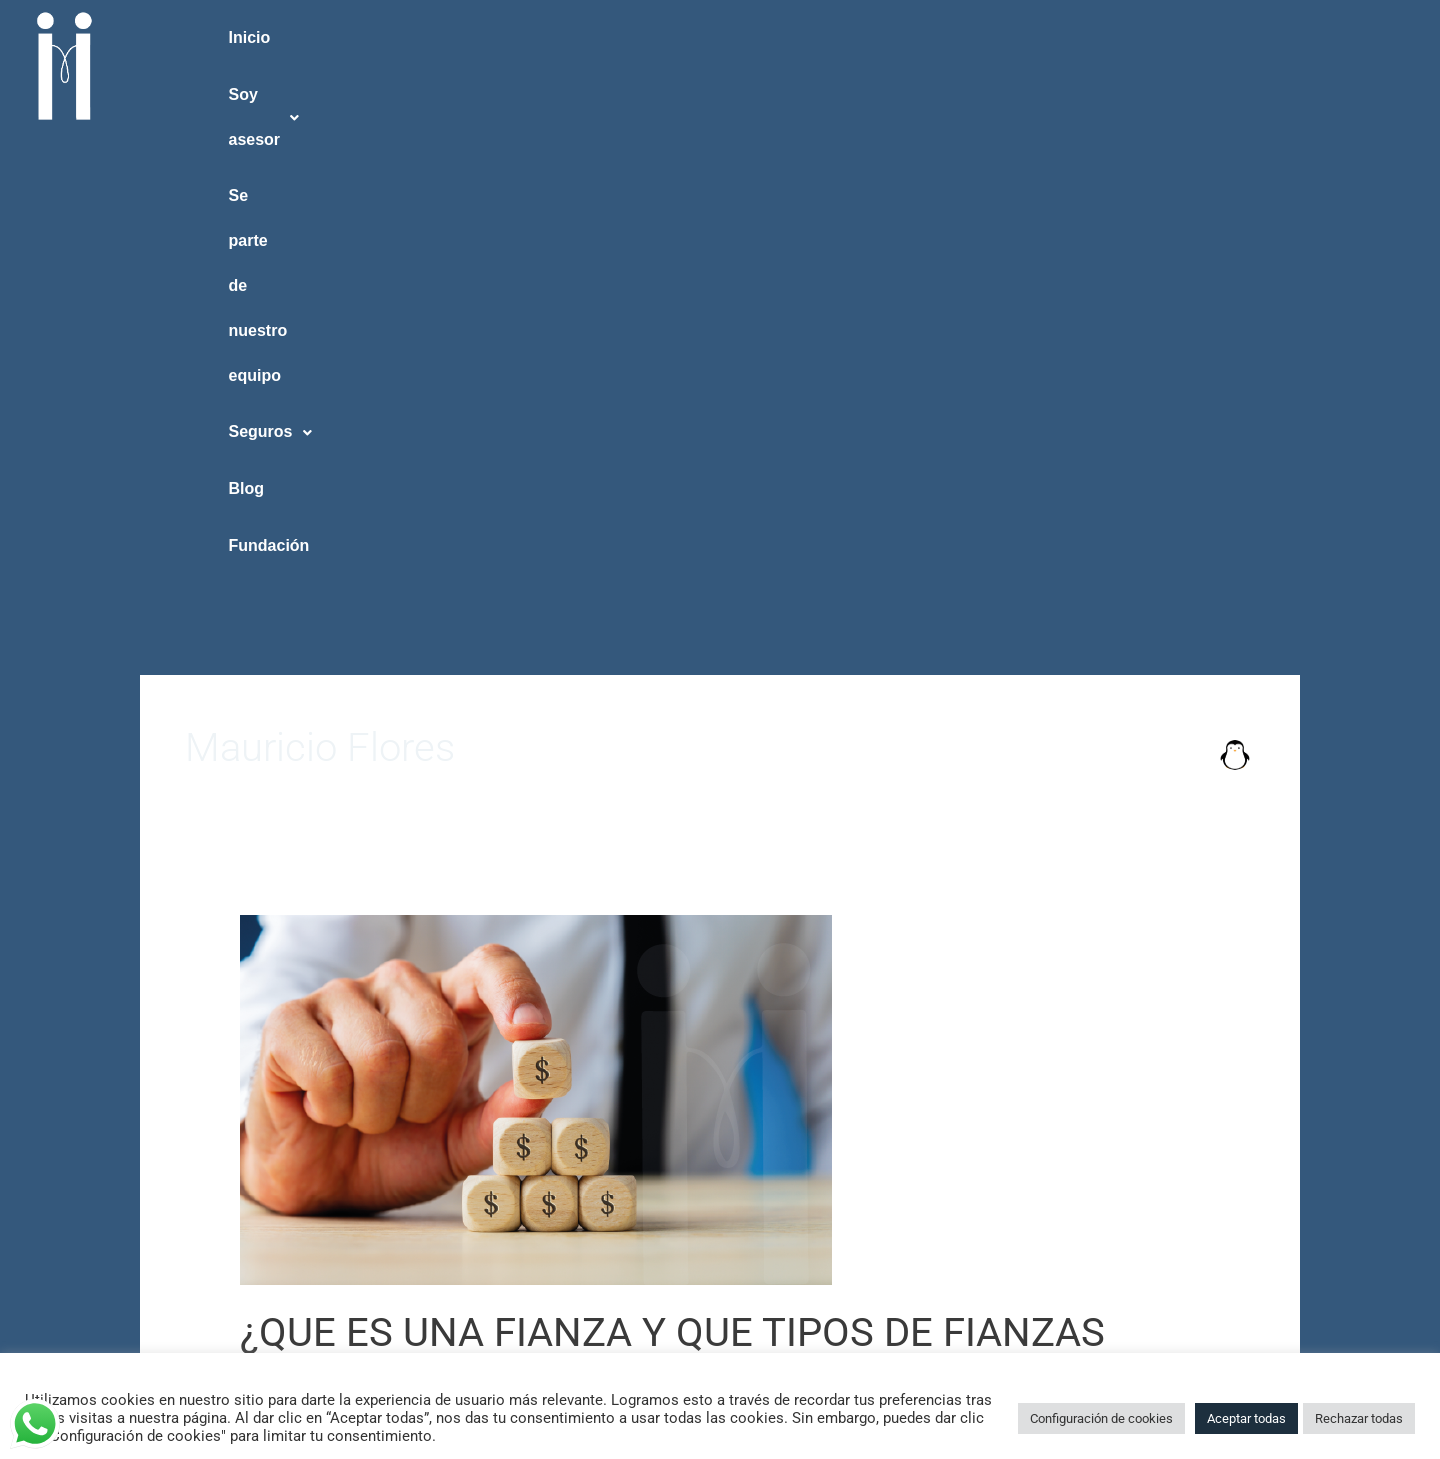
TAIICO (263, 967)
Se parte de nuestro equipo (732, 37)
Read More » (281, 1058)
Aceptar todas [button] (1246, 1418)
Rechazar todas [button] (1359, 1418)
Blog (1157, 37)
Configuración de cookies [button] (1101, 1418)
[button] (466, 38)
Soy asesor (467, 37)
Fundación (1324, 37)
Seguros (986, 37)
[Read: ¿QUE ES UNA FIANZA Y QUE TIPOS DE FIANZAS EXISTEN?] (536, 616)
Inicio (284, 37)
